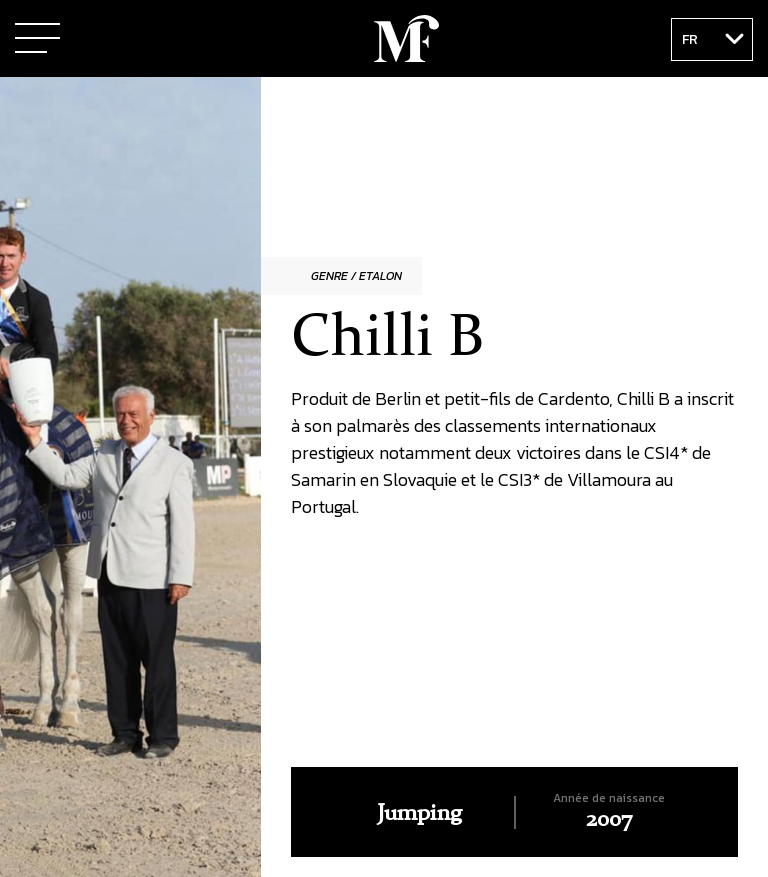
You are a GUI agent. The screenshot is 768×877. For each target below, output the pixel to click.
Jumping (419, 814)
